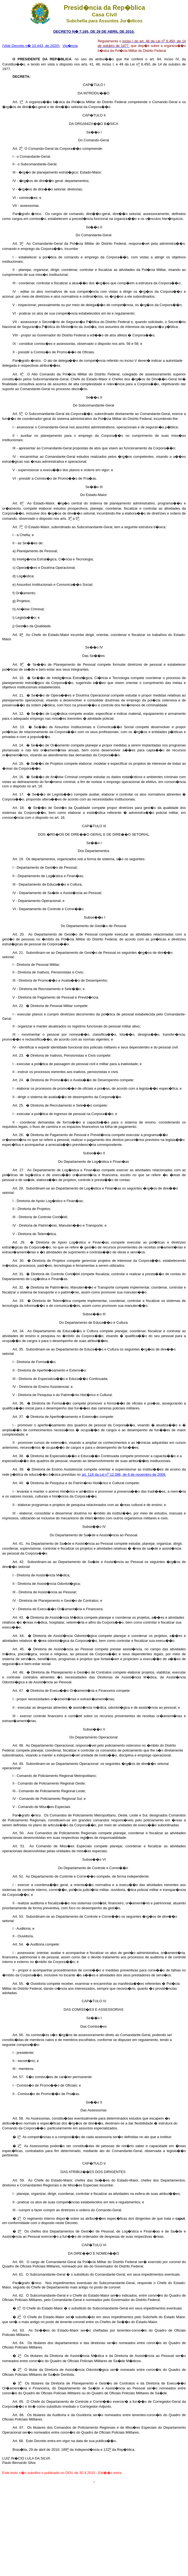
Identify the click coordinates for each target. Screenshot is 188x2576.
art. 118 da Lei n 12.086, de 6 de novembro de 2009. (124, 1474)
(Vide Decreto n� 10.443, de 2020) (31, 46)
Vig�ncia (69, 46)
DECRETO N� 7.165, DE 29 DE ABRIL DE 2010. (94, 31)
